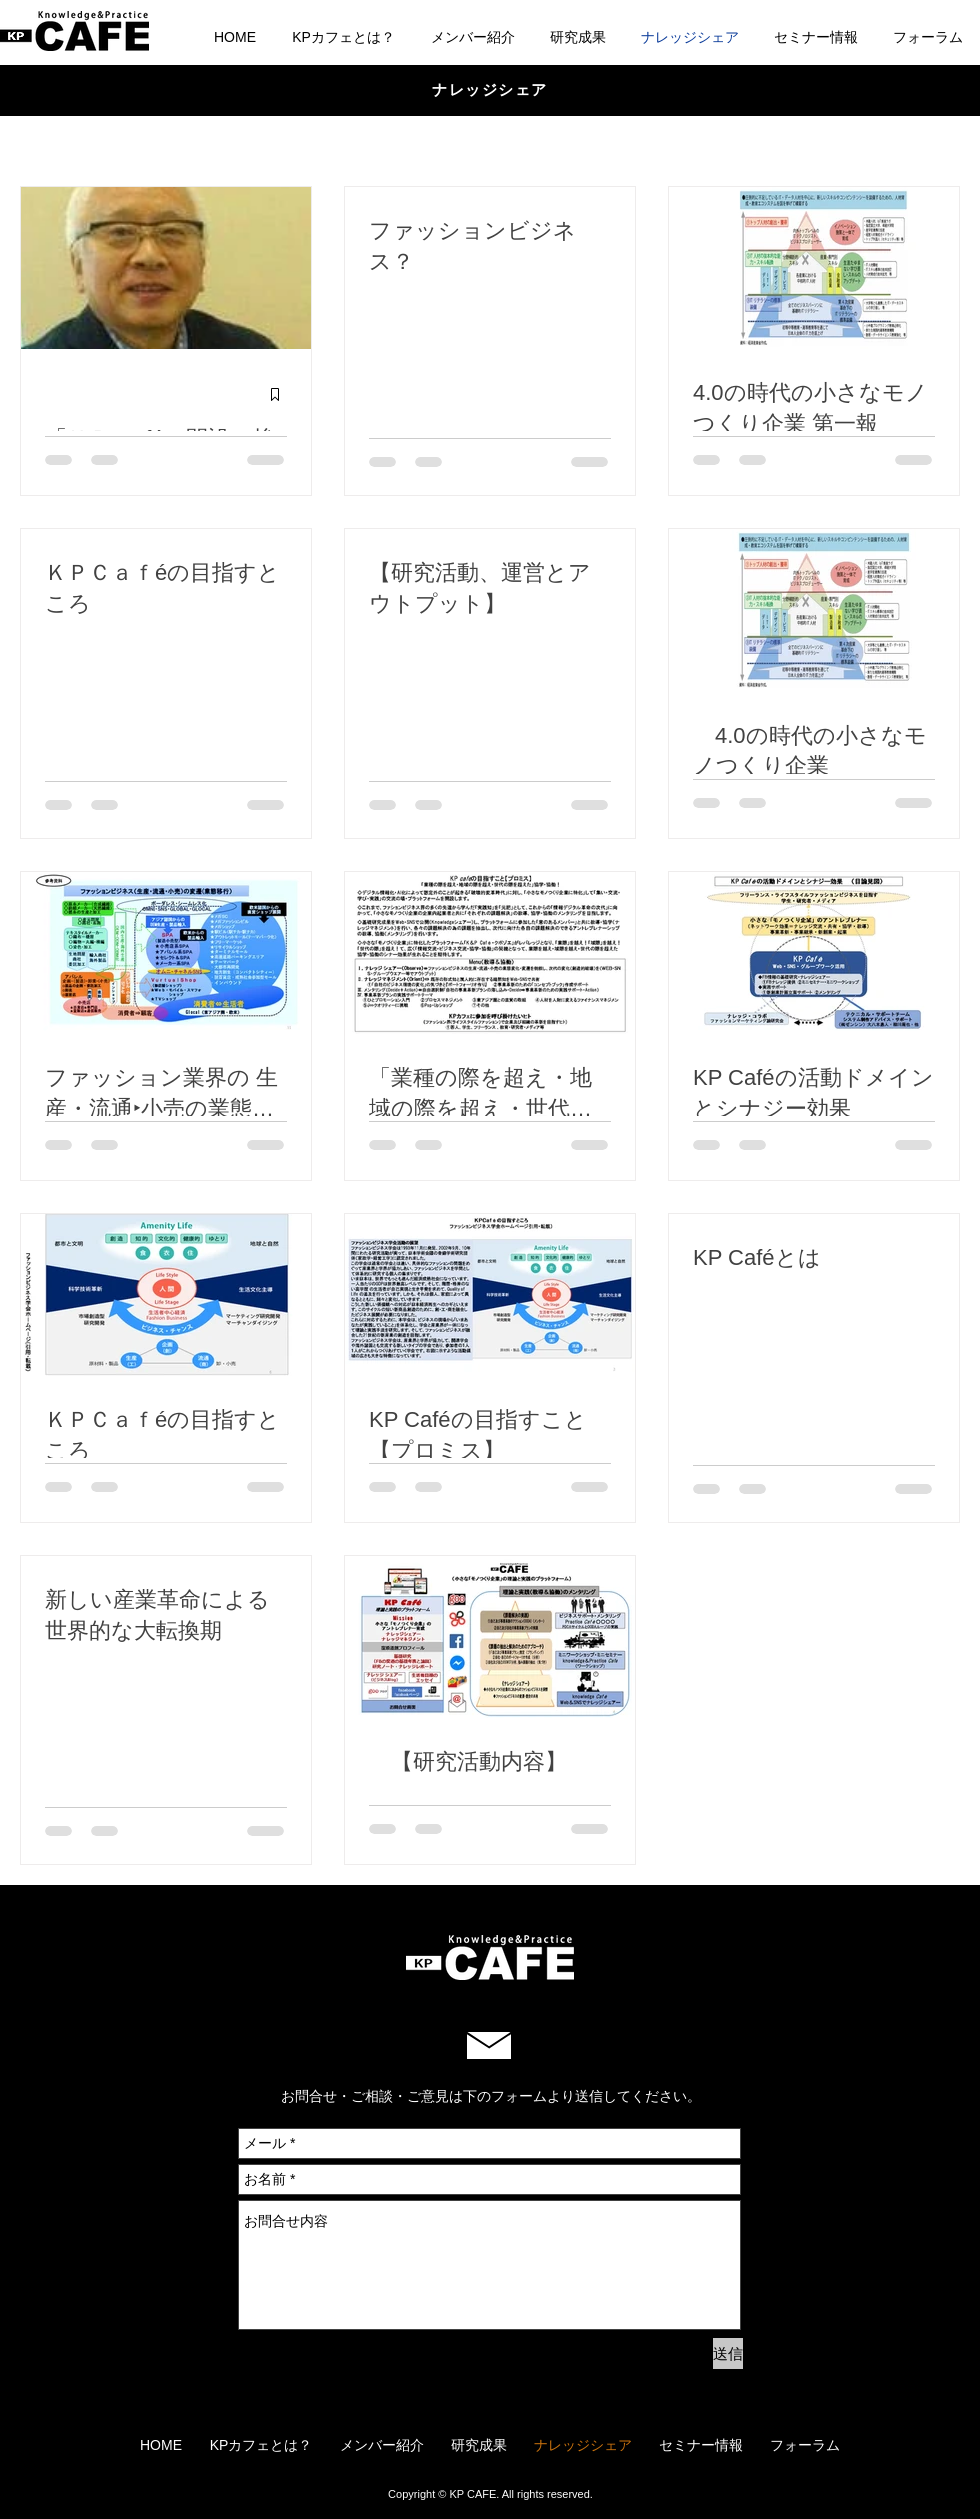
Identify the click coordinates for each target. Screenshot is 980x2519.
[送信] (728, 2353)
